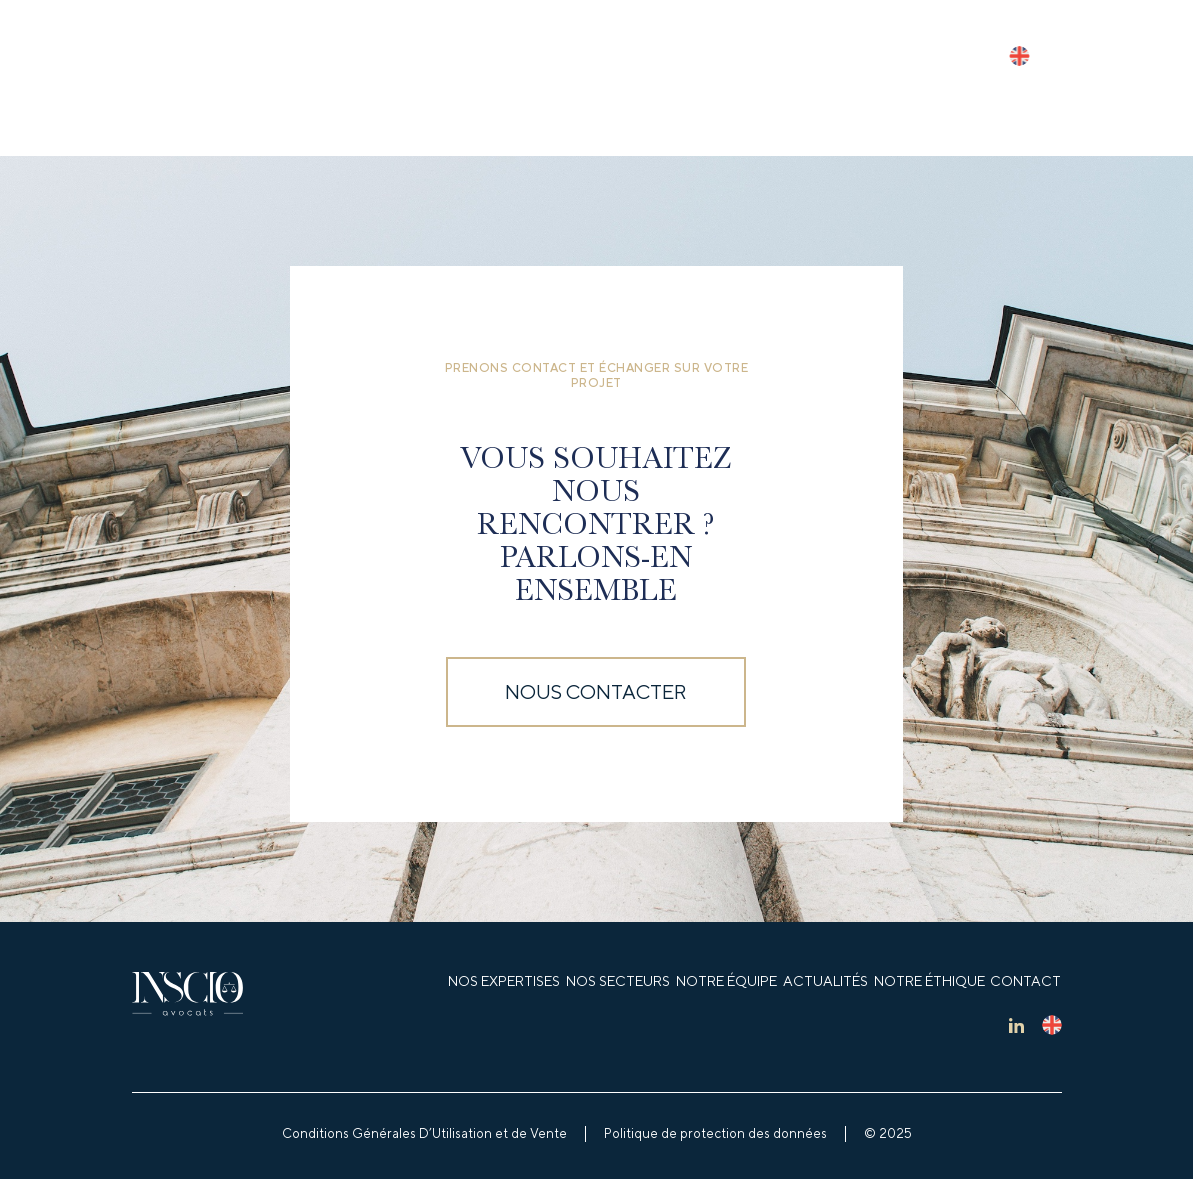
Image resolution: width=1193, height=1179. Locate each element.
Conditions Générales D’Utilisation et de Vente (424, 1133)
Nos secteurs (618, 981)
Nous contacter (596, 691)
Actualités (825, 981)
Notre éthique (929, 981)
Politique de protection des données (715, 1133)
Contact (1025, 981)
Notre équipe (726, 981)
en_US (1019, 56)
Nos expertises (504, 981)
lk (1016, 1025)
